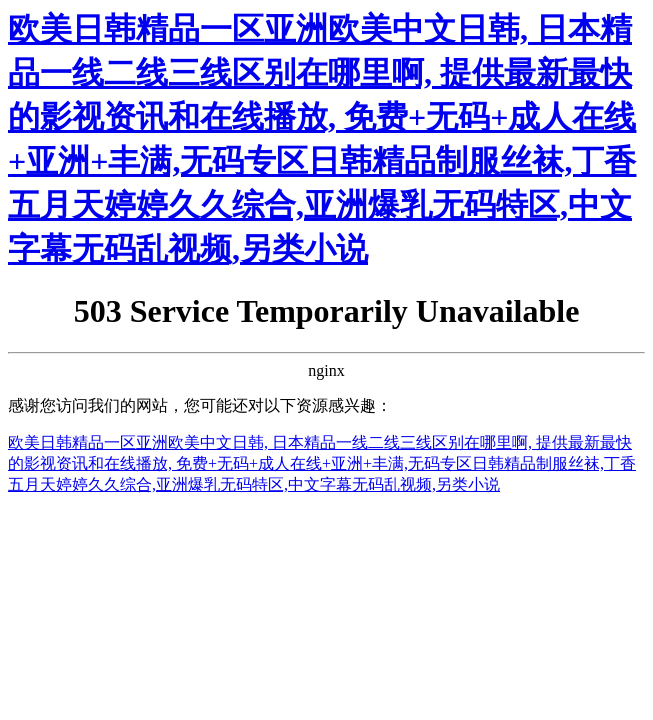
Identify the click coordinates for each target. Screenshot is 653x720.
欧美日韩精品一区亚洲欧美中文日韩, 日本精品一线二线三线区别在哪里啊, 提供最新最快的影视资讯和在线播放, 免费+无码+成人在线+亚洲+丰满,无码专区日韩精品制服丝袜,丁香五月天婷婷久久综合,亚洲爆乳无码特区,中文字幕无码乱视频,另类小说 (322, 463)
